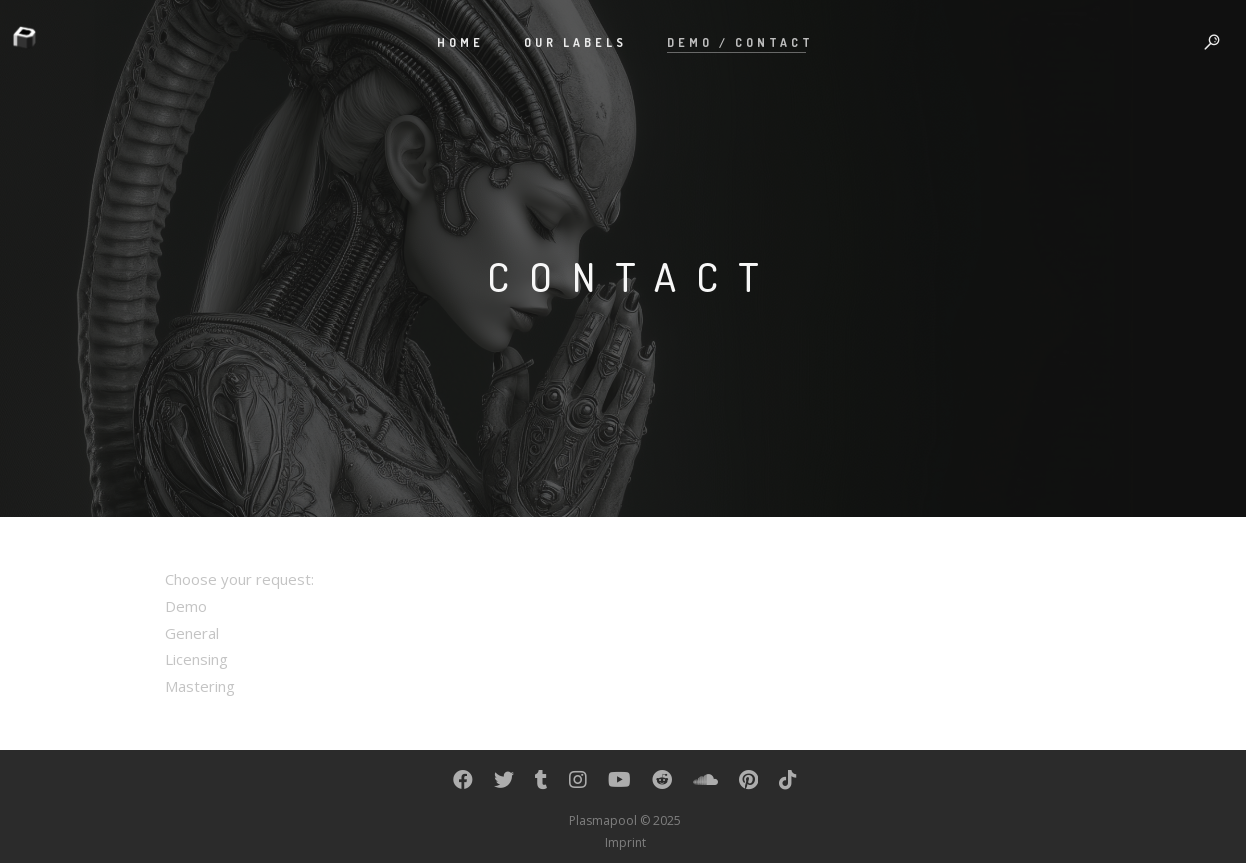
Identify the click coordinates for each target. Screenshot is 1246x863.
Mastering (200, 686)
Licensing (196, 659)
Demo (186, 606)
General (192, 633)
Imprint (625, 842)
